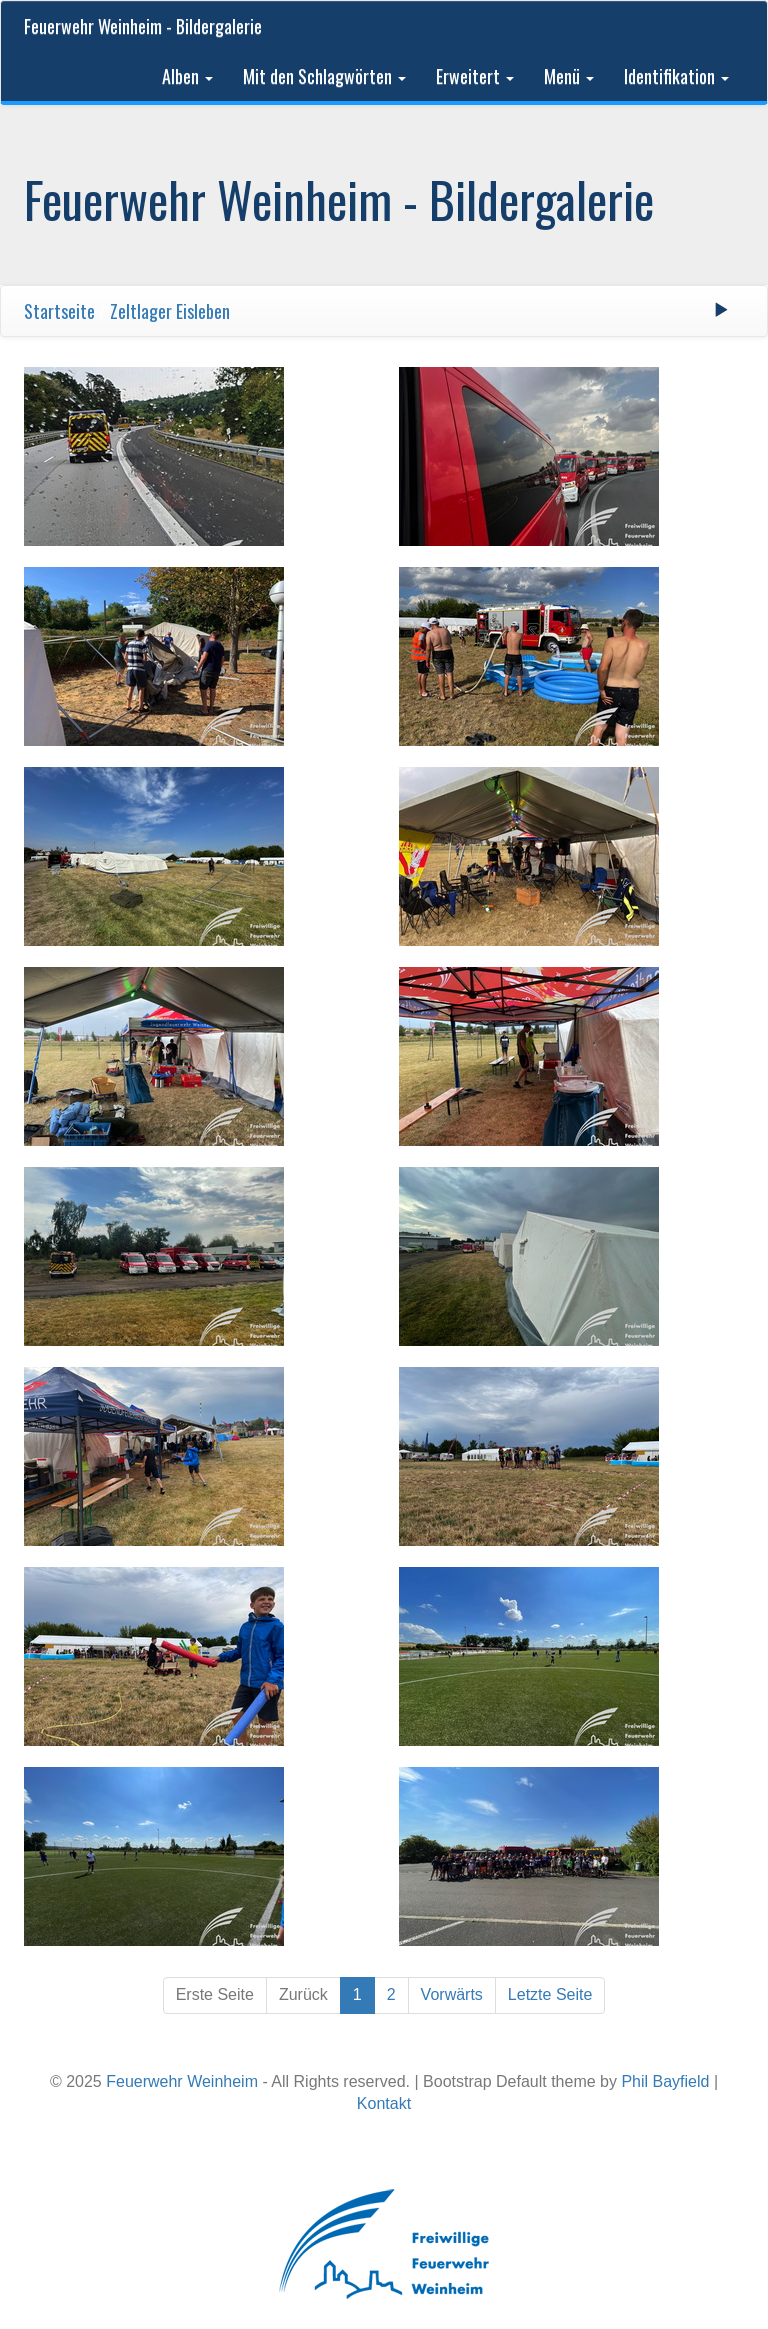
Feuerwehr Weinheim (182, 2081)
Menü (569, 76)
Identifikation (676, 76)
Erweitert (475, 76)
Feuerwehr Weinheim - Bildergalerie (143, 26)
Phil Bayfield (665, 2081)
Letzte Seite (550, 1994)
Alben (187, 76)
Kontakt (384, 2103)
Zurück (303, 1994)
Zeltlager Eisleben (170, 311)
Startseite (59, 311)
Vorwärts (452, 1994)
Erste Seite (215, 1994)
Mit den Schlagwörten (324, 76)
